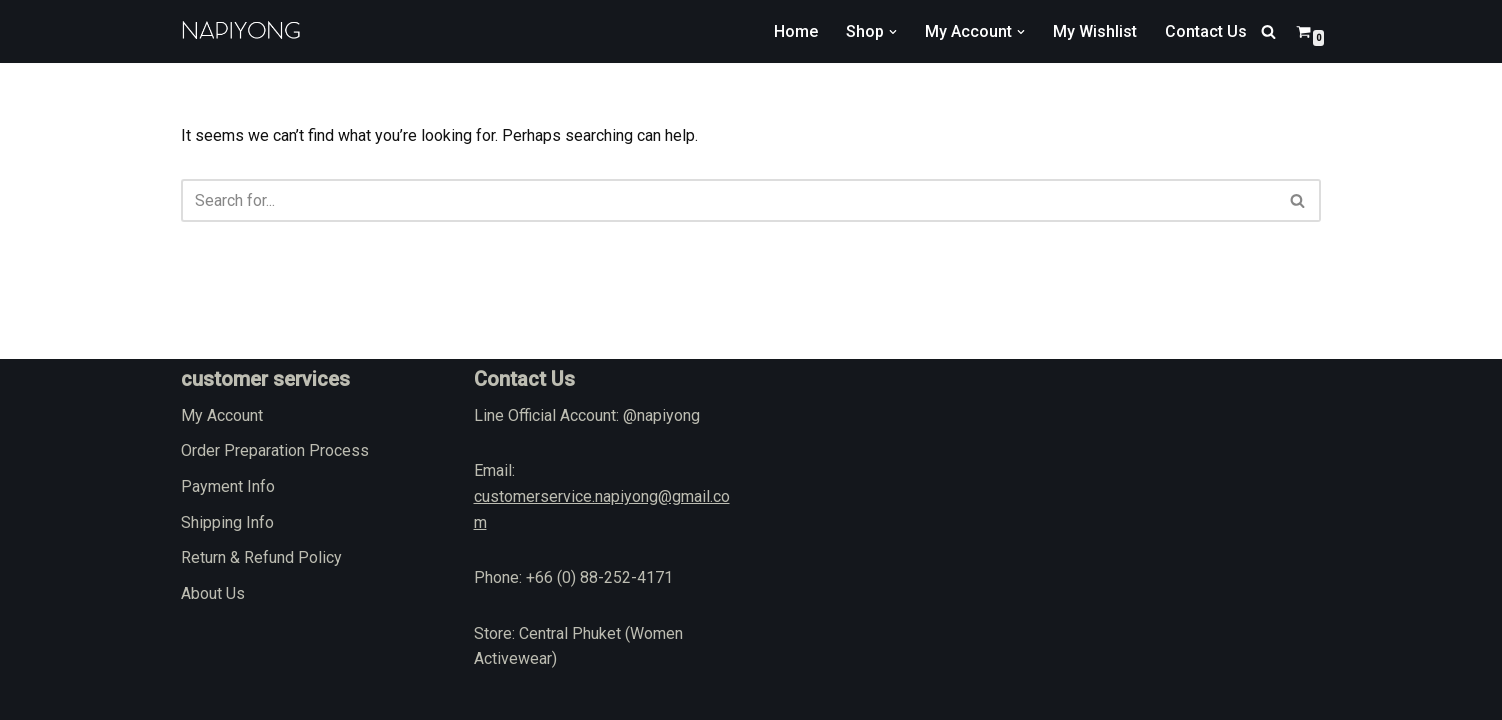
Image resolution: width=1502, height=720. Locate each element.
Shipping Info (227, 522)
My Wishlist (1095, 31)
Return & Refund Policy (261, 557)
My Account (222, 415)
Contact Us (1206, 31)
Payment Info (228, 486)
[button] (893, 32)
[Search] (1268, 31)
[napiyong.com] (241, 31)
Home (796, 31)
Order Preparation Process (275, 450)
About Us (213, 593)
